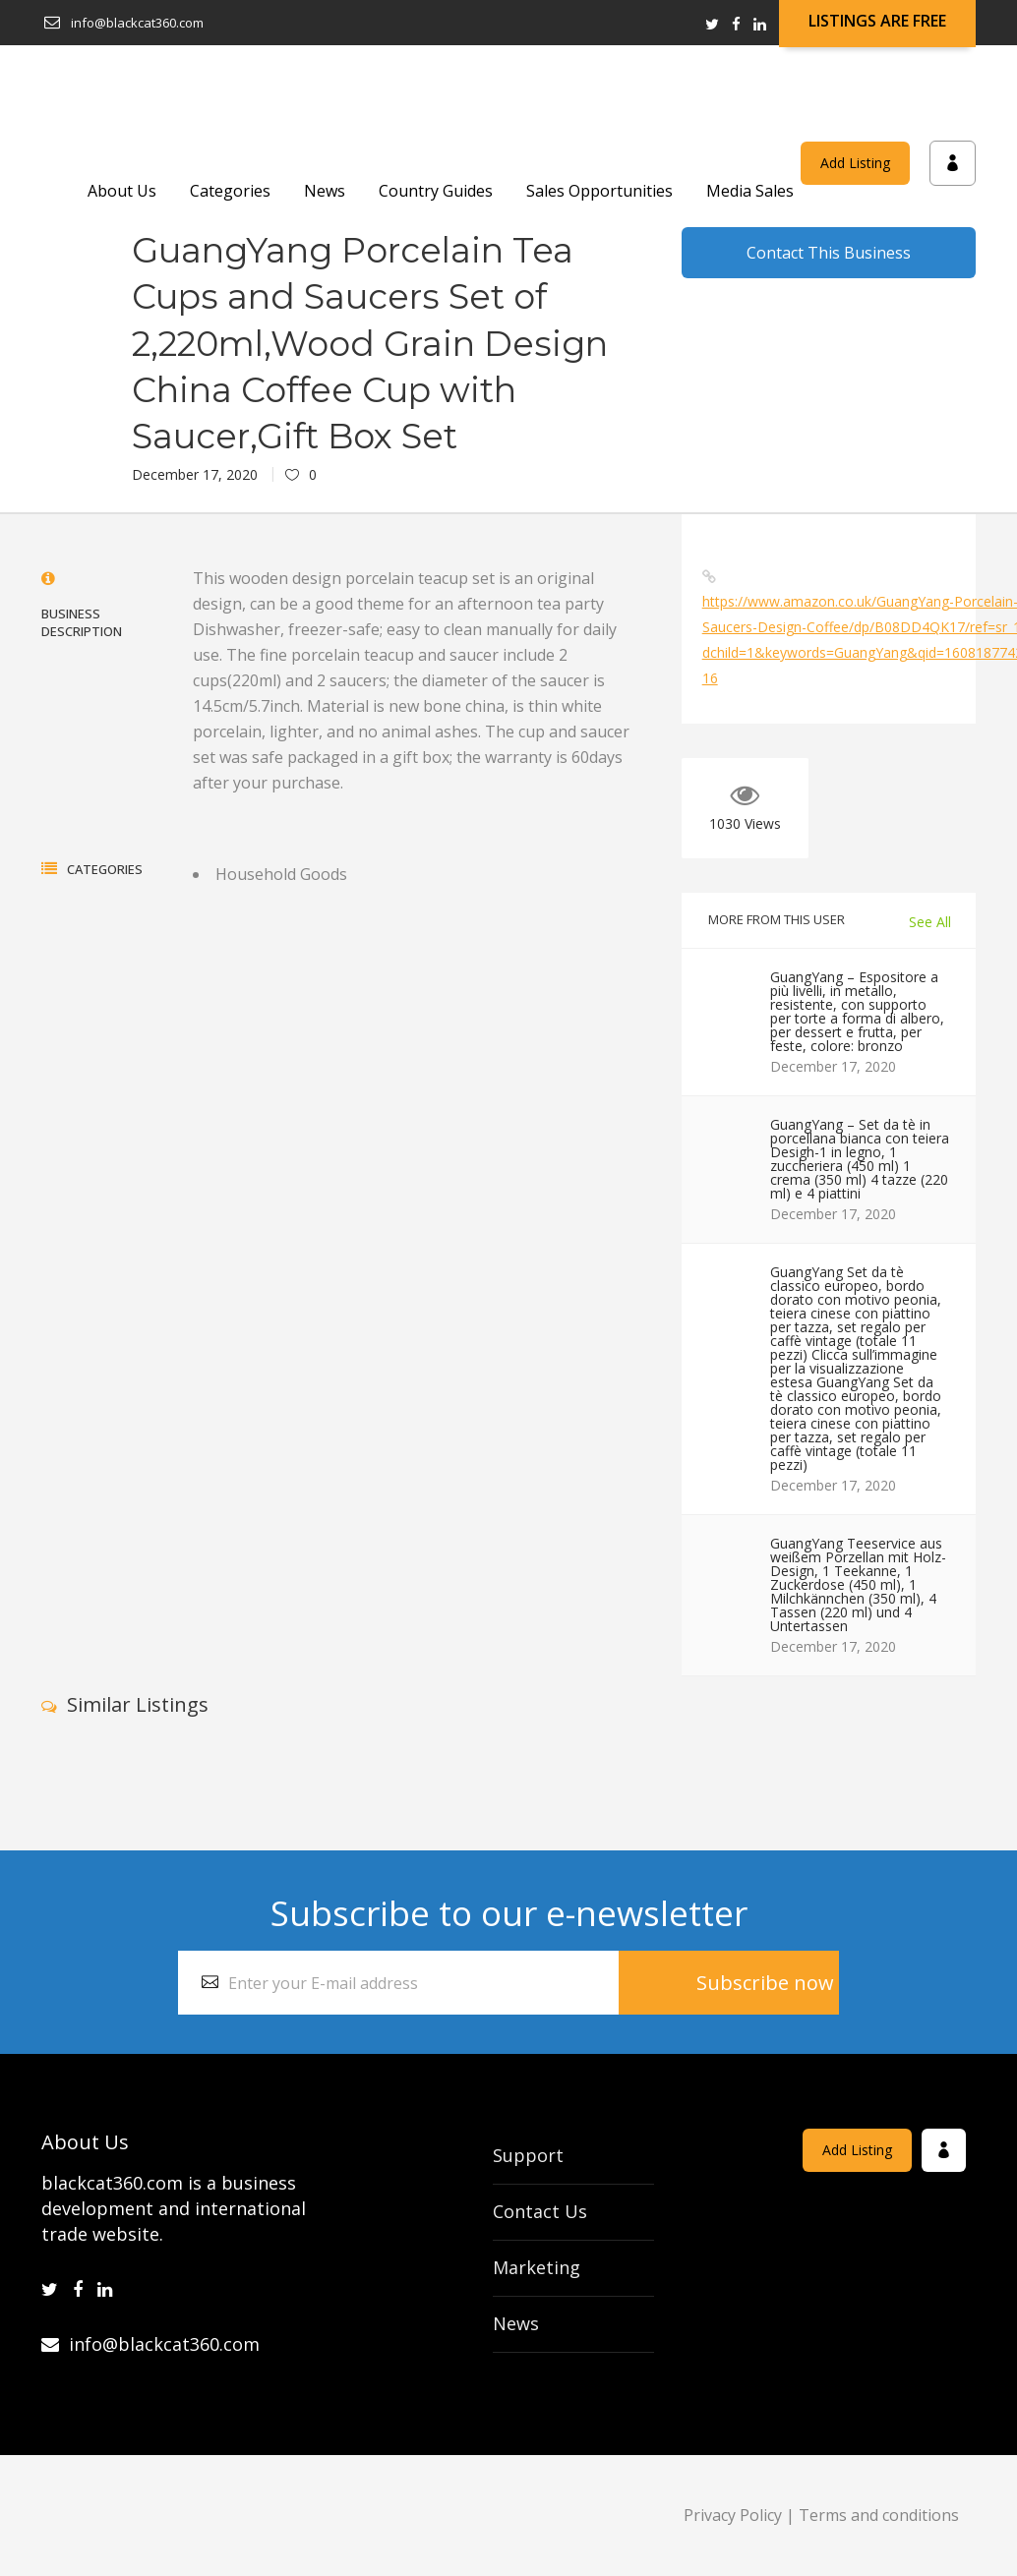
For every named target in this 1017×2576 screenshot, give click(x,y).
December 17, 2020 (195, 474)
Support (528, 2155)
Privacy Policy (733, 2515)
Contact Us (540, 2211)
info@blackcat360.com (150, 2344)
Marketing (536, 2267)
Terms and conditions (879, 2515)
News (516, 2323)
